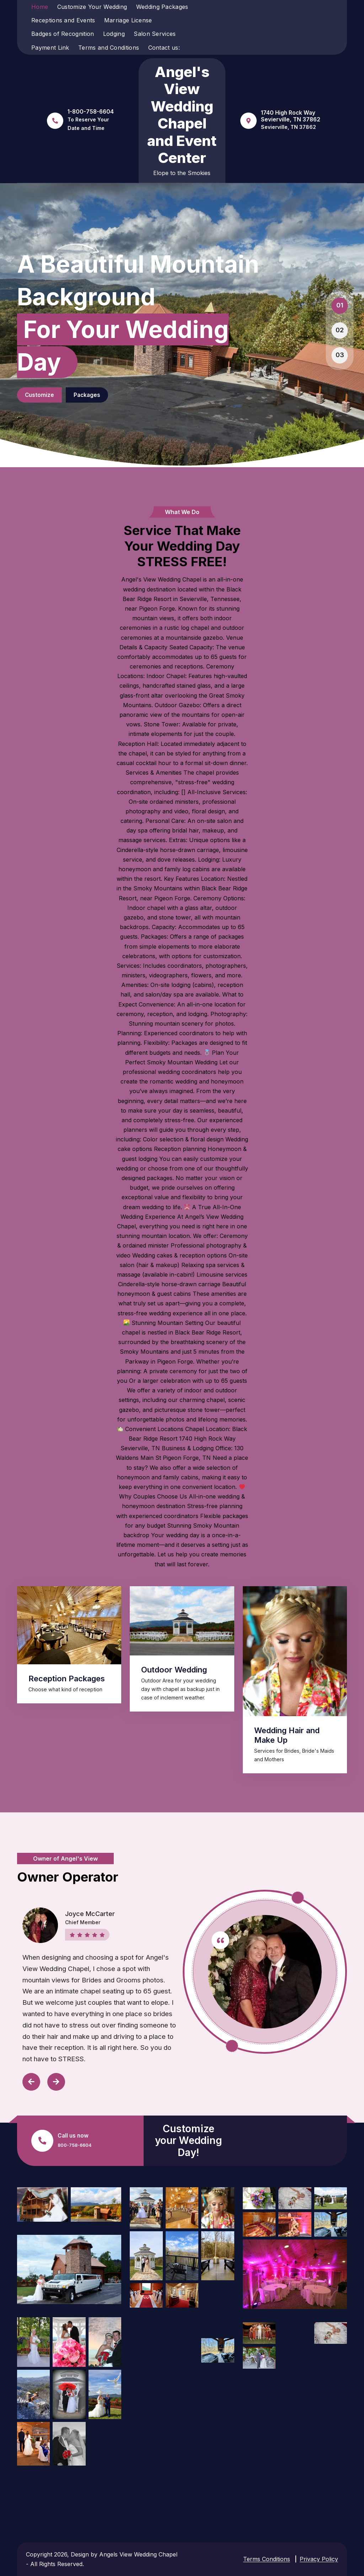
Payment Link (50, 47)
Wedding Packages (162, 6)
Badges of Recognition (62, 33)
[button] (340, 306)
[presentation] (28, 2082)
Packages (122, 394)
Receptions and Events (63, 20)
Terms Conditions (266, 2559)
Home (39, 6)
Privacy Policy (319, 2559)
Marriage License (128, 20)
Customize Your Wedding (92, 6)
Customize (48, 394)
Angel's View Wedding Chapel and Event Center (181, 115)
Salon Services (155, 33)
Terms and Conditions (108, 47)
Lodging (114, 33)
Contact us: (164, 47)
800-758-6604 (74, 2145)
